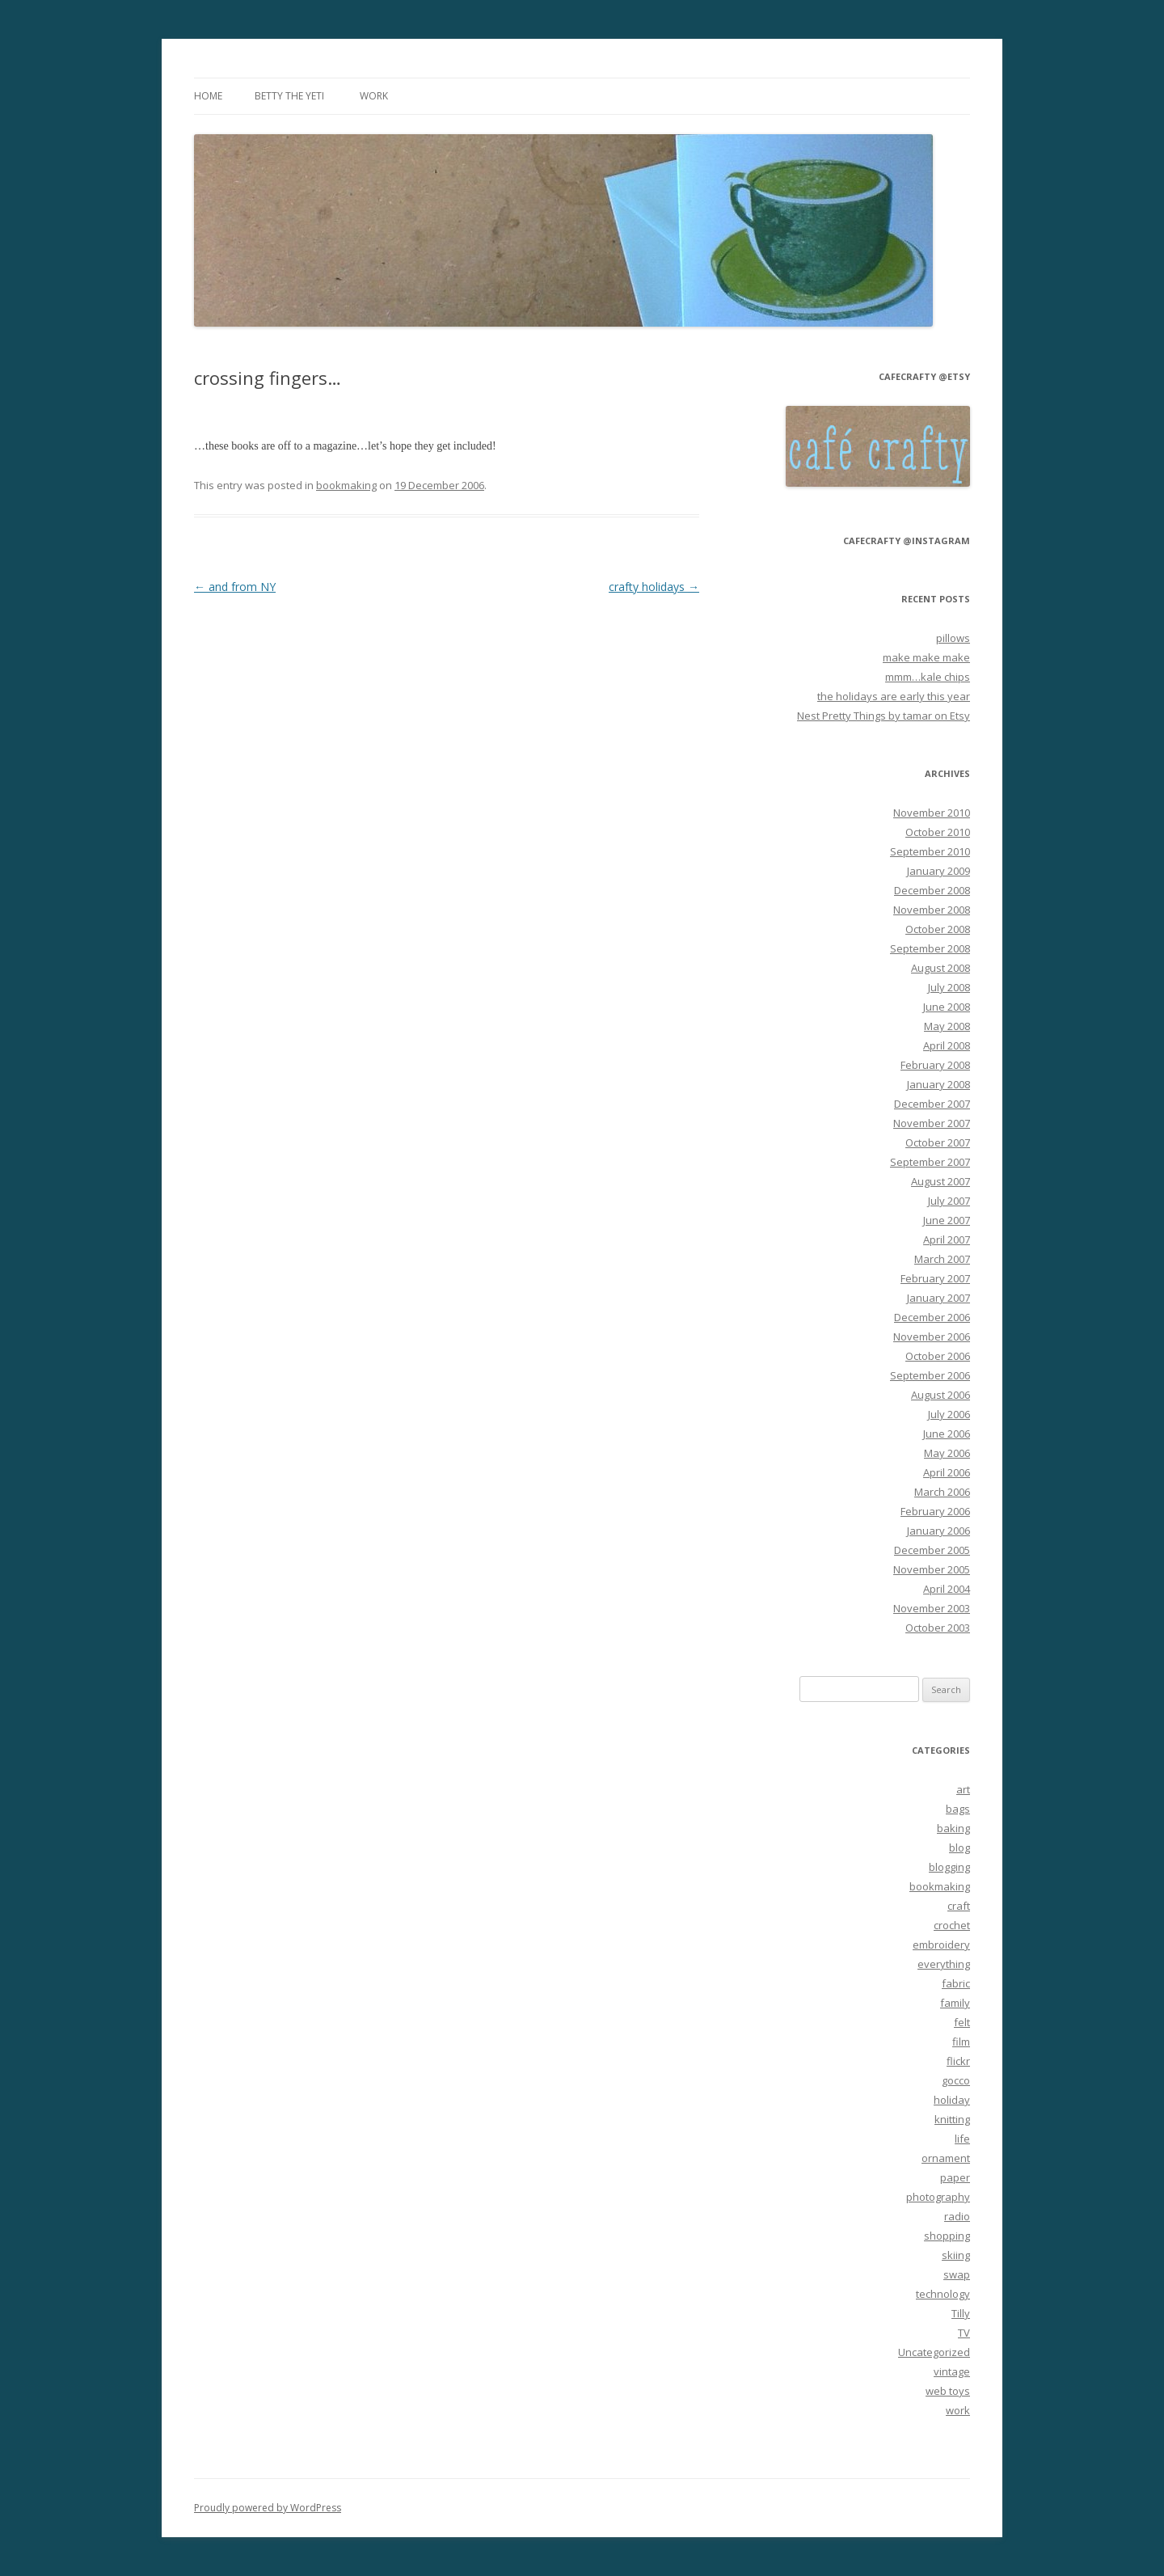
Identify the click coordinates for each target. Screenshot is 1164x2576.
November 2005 (931, 1569)
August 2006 (940, 1394)
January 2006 (938, 1530)
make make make (926, 657)
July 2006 (949, 1414)
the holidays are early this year (893, 696)
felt (962, 2022)
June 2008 (946, 1006)
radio (957, 2216)
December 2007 (932, 1103)
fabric (956, 1983)
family (955, 2002)
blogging (949, 1867)
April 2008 (946, 1045)
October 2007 (937, 1142)
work (374, 96)
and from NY (235, 586)
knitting (952, 2119)
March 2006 (942, 1491)
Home (208, 96)
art (963, 1789)
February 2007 (935, 1278)
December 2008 (932, 890)
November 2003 (931, 1608)
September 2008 (930, 948)
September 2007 (930, 1162)
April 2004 (946, 1588)
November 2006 (931, 1336)
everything (943, 1964)
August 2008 (940, 968)
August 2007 (940, 1181)
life (962, 2138)
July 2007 (949, 1200)
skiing (956, 2255)
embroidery (941, 1944)
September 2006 (930, 1375)
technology (943, 2294)
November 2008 (931, 909)
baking (953, 1828)
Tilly (960, 2313)
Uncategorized (934, 2352)
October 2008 (937, 929)
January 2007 (938, 1297)
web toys (948, 2391)
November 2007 (931, 1123)
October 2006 (937, 1356)
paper (955, 2177)
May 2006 (947, 1453)
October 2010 (937, 832)
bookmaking (346, 485)
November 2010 (931, 812)
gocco (956, 2080)
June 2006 (946, 1433)
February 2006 (935, 1511)
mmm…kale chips (927, 676)
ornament (946, 2158)
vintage (952, 2371)
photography (938, 2197)
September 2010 (930, 851)
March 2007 (942, 1259)
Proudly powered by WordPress (267, 2508)
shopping (947, 2235)
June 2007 (946, 1220)
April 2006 (946, 1472)
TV (964, 2332)
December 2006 (932, 1317)
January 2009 (938, 871)
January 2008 (938, 1084)
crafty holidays (654, 586)
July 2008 (949, 987)
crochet (952, 1925)
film (961, 2041)
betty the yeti (289, 96)
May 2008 (947, 1026)
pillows (953, 638)
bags (958, 1808)
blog (959, 1847)
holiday (952, 2099)
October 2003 (937, 1627)
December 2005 (932, 1550)
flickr (958, 2061)
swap (956, 2274)
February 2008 (935, 1065)
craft (958, 1905)
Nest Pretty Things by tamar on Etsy (883, 715)
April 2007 (946, 1239)
